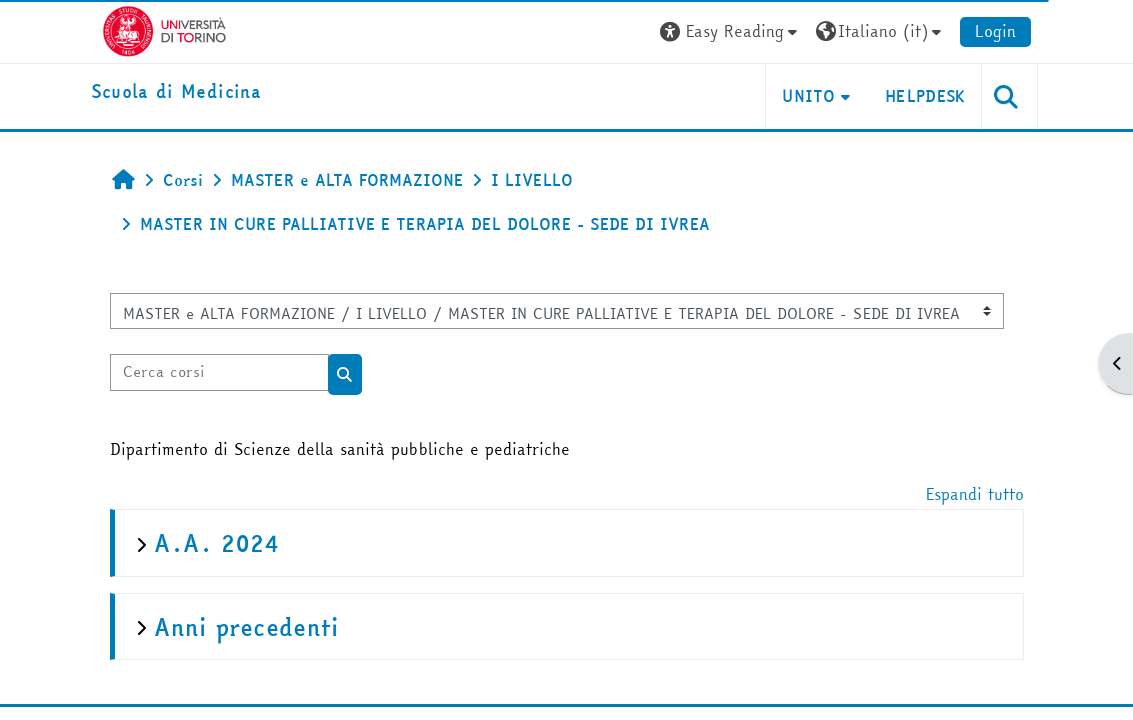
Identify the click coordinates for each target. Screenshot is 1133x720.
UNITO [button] (808, 96)
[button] (731, 31)
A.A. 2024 (217, 543)
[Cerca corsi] (219, 372)
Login (995, 31)
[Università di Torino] (164, 29)
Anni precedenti (246, 627)
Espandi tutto (975, 494)
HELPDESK (925, 96)
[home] (176, 92)
